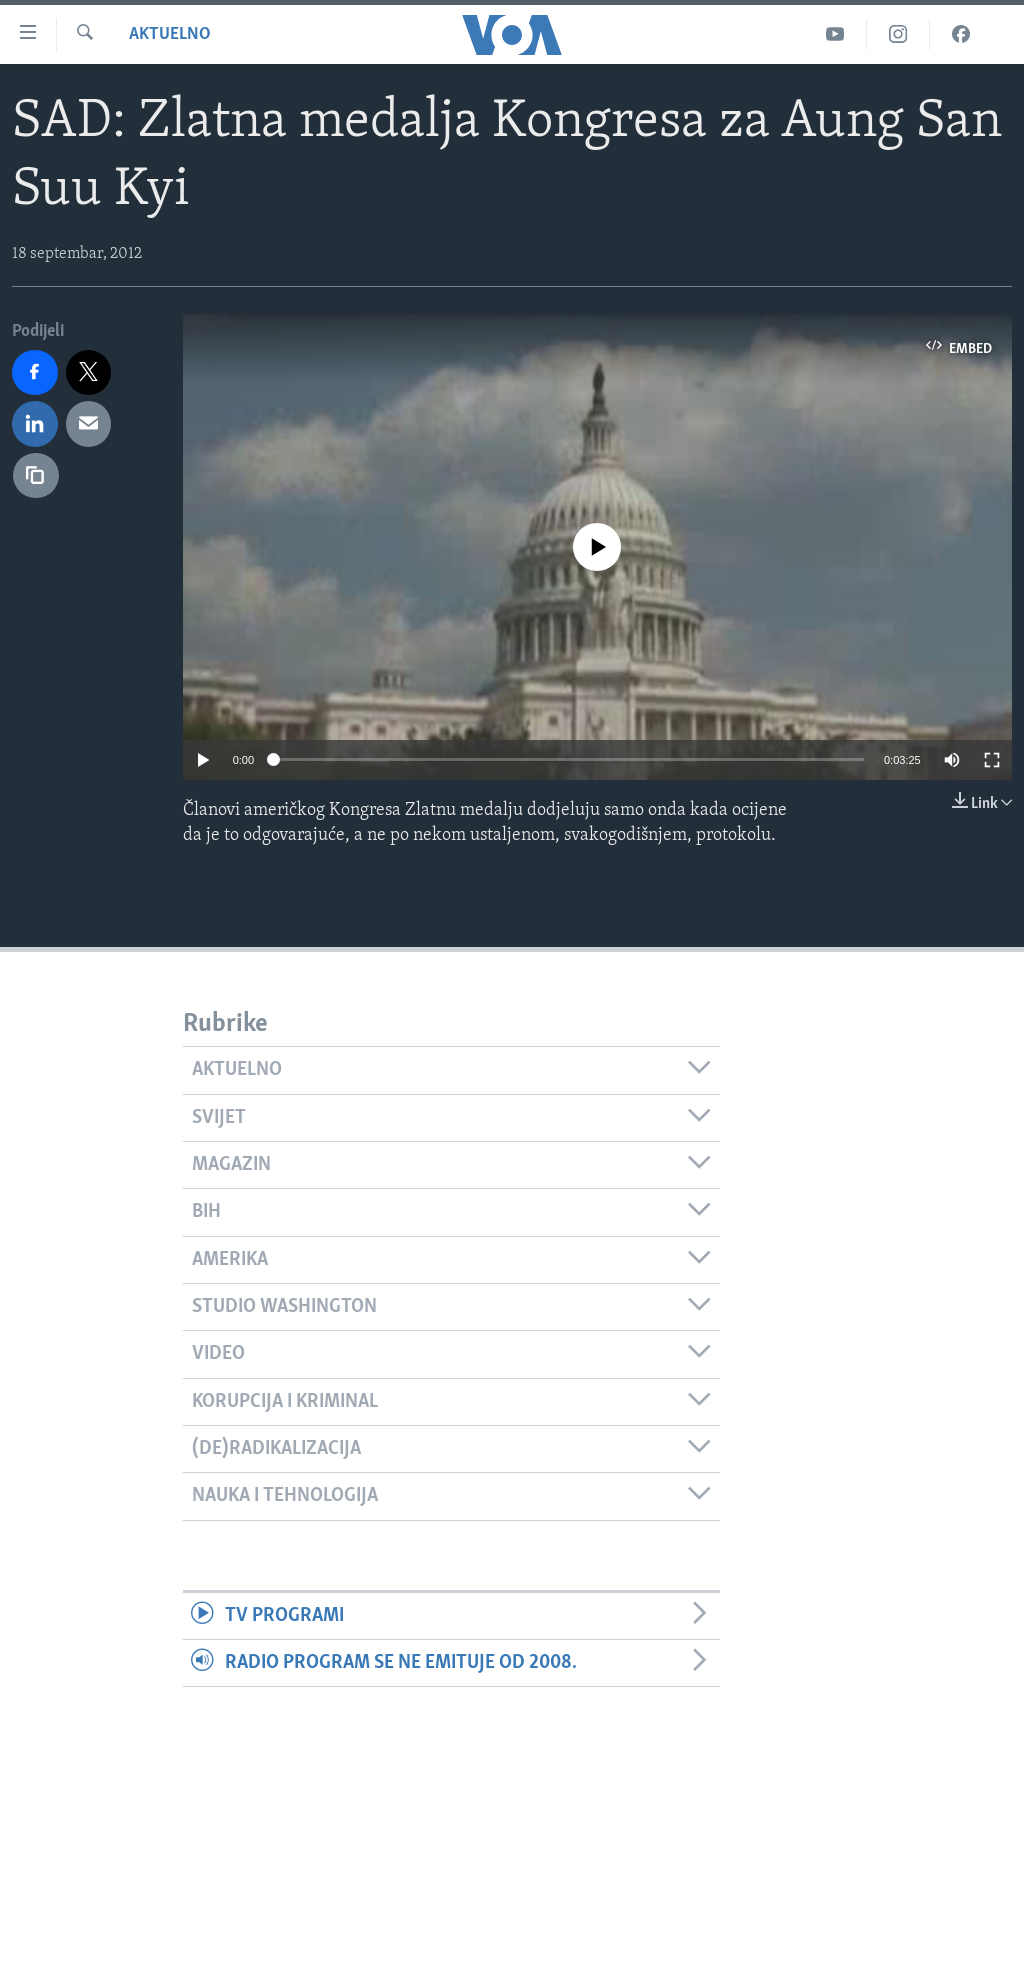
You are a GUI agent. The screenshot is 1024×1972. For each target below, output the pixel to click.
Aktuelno (170, 34)
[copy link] (36, 476)
